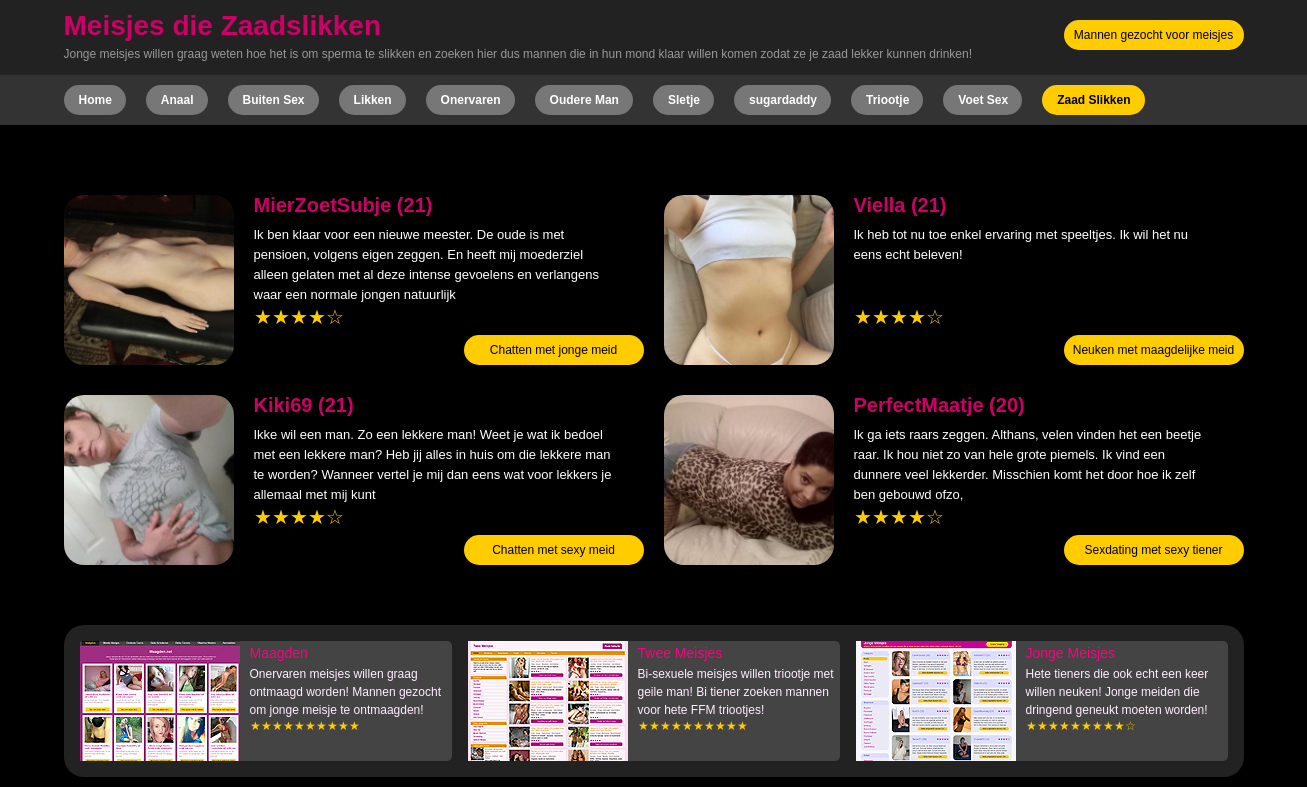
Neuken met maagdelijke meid (1153, 350)
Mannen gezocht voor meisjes (1153, 35)
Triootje (887, 100)
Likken (373, 100)
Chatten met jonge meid (553, 350)
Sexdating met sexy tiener (1153, 550)
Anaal (177, 100)
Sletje (684, 100)
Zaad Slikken (1093, 100)
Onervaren (471, 100)
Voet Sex (983, 100)
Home (95, 100)
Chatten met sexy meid (553, 550)
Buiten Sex (274, 100)
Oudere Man (584, 100)
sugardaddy (783, 100)
